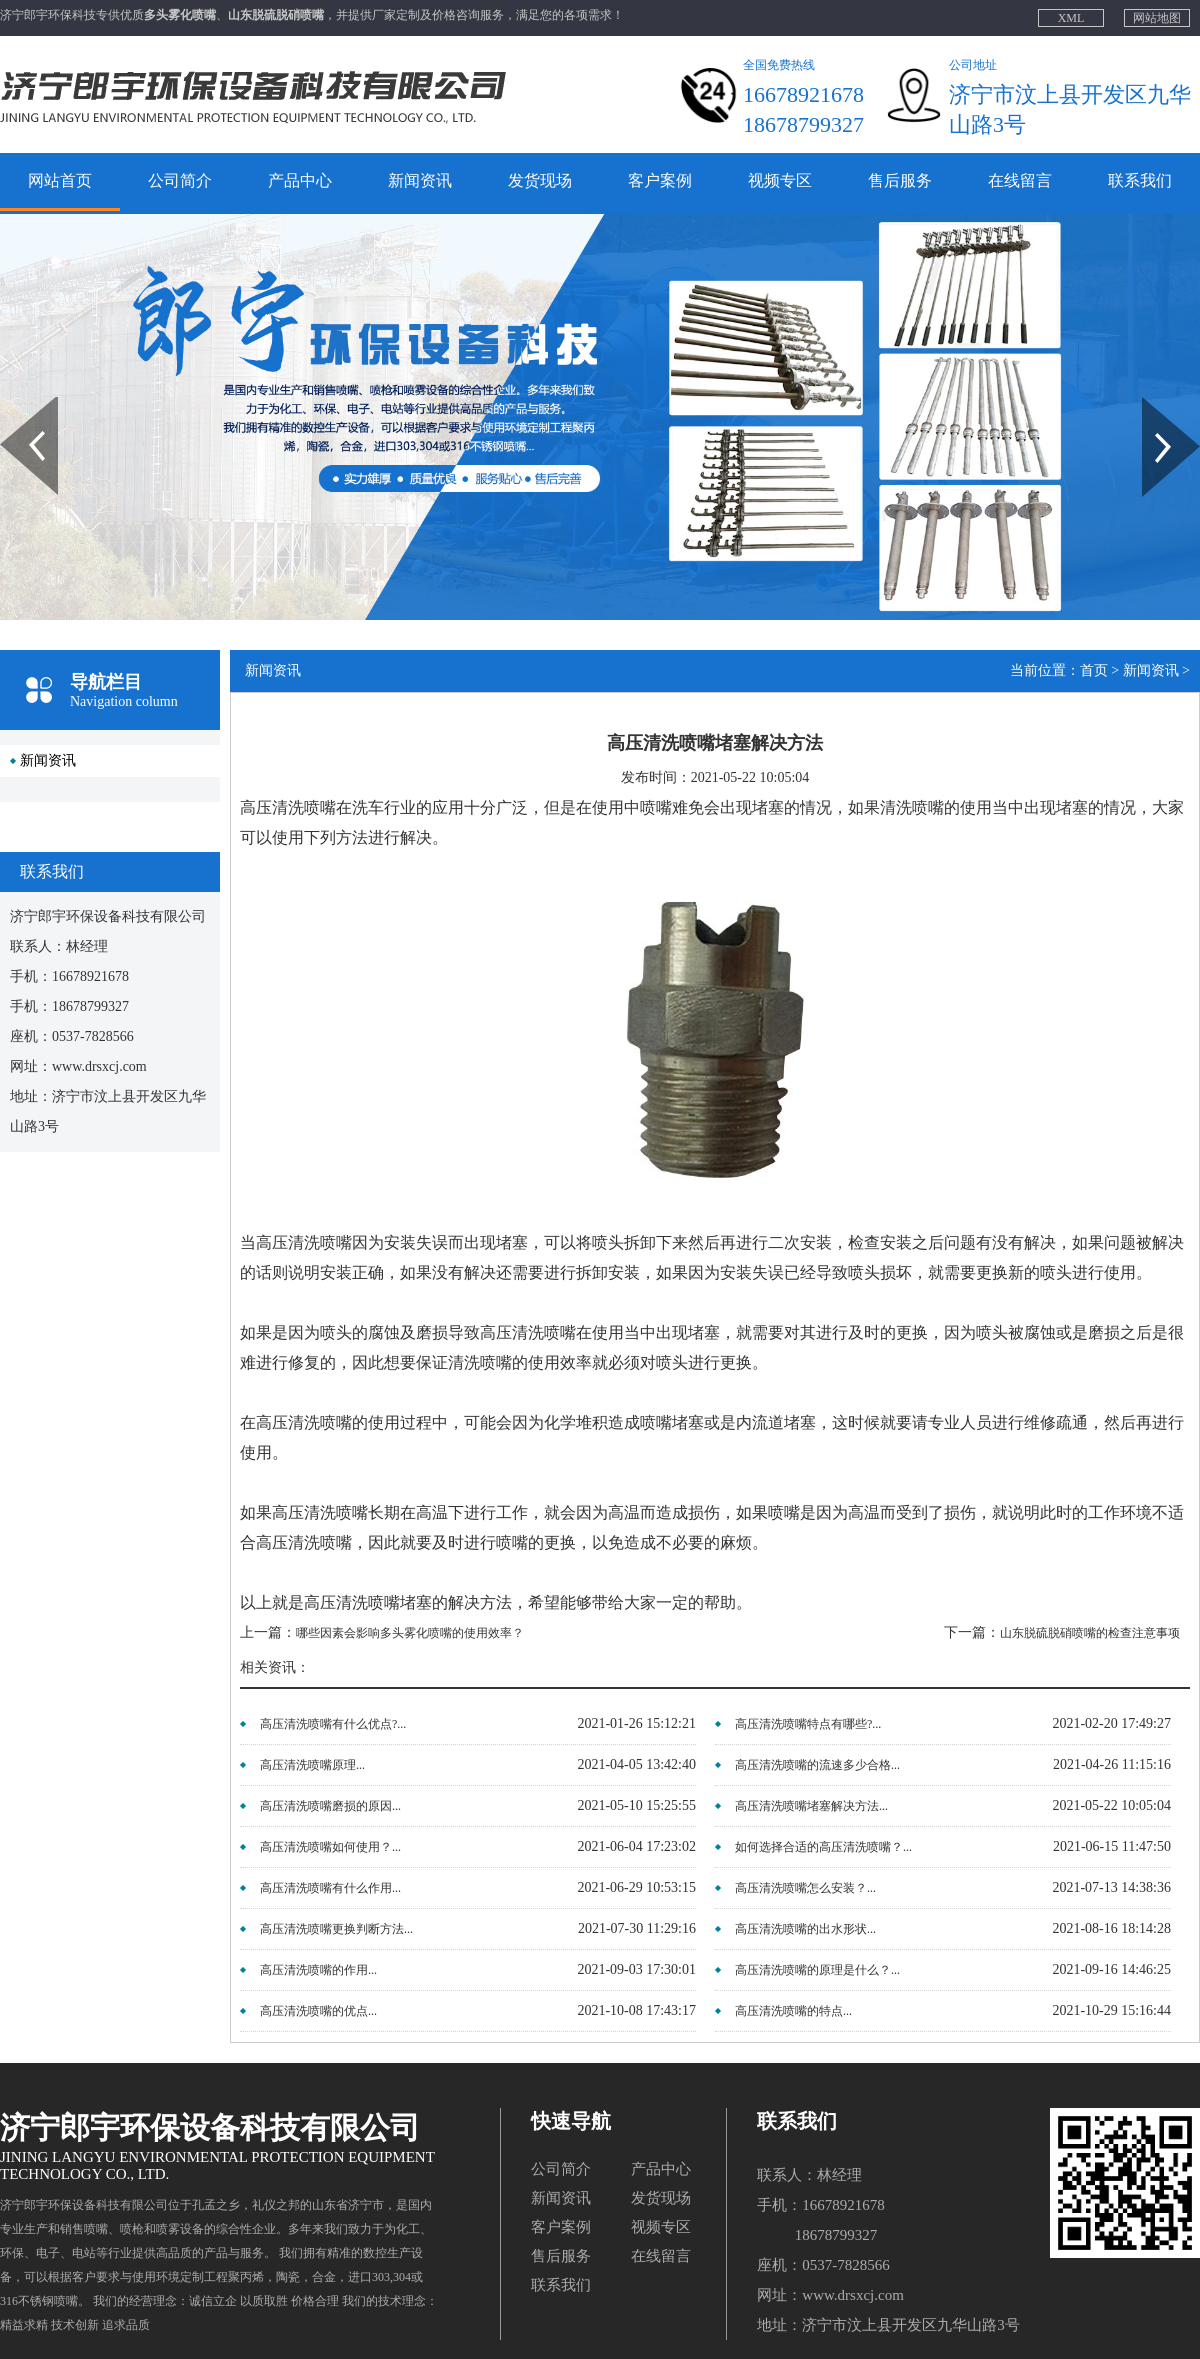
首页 (1094, 670)
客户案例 (660, 180)
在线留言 (1020, 180)
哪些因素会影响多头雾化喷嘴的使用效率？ (410, 1633)
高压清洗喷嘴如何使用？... (330, 1847)
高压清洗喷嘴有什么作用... (330, 1888)
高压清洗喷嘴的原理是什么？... (817, 1970)
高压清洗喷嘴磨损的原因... (330, 1806)
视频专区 (780, 180)
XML (1071, 18)
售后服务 (900, 180)
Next (1153, 404)
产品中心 (300, 180)
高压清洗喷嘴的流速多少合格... (817, 1765)
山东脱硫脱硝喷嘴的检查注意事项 (1090, 1633)
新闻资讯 (420, 180)
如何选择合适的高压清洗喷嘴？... (823, 1847)
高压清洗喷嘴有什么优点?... (333, 1724)
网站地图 (1157, 18)
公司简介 (180, 180)
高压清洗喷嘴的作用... (318, 1970)
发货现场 (540, 180)
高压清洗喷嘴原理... (312, 1765)
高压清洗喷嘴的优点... (318, 2011)
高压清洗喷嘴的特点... (793, 2011)
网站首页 (60, 180)
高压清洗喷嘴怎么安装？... (805, 1888)
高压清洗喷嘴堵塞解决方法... (811, 1806)
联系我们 (1140, 180)
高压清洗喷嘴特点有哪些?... (808, 1724)
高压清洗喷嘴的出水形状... (805, 1929)
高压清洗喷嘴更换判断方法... (336, 1929)
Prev (11, 404)
